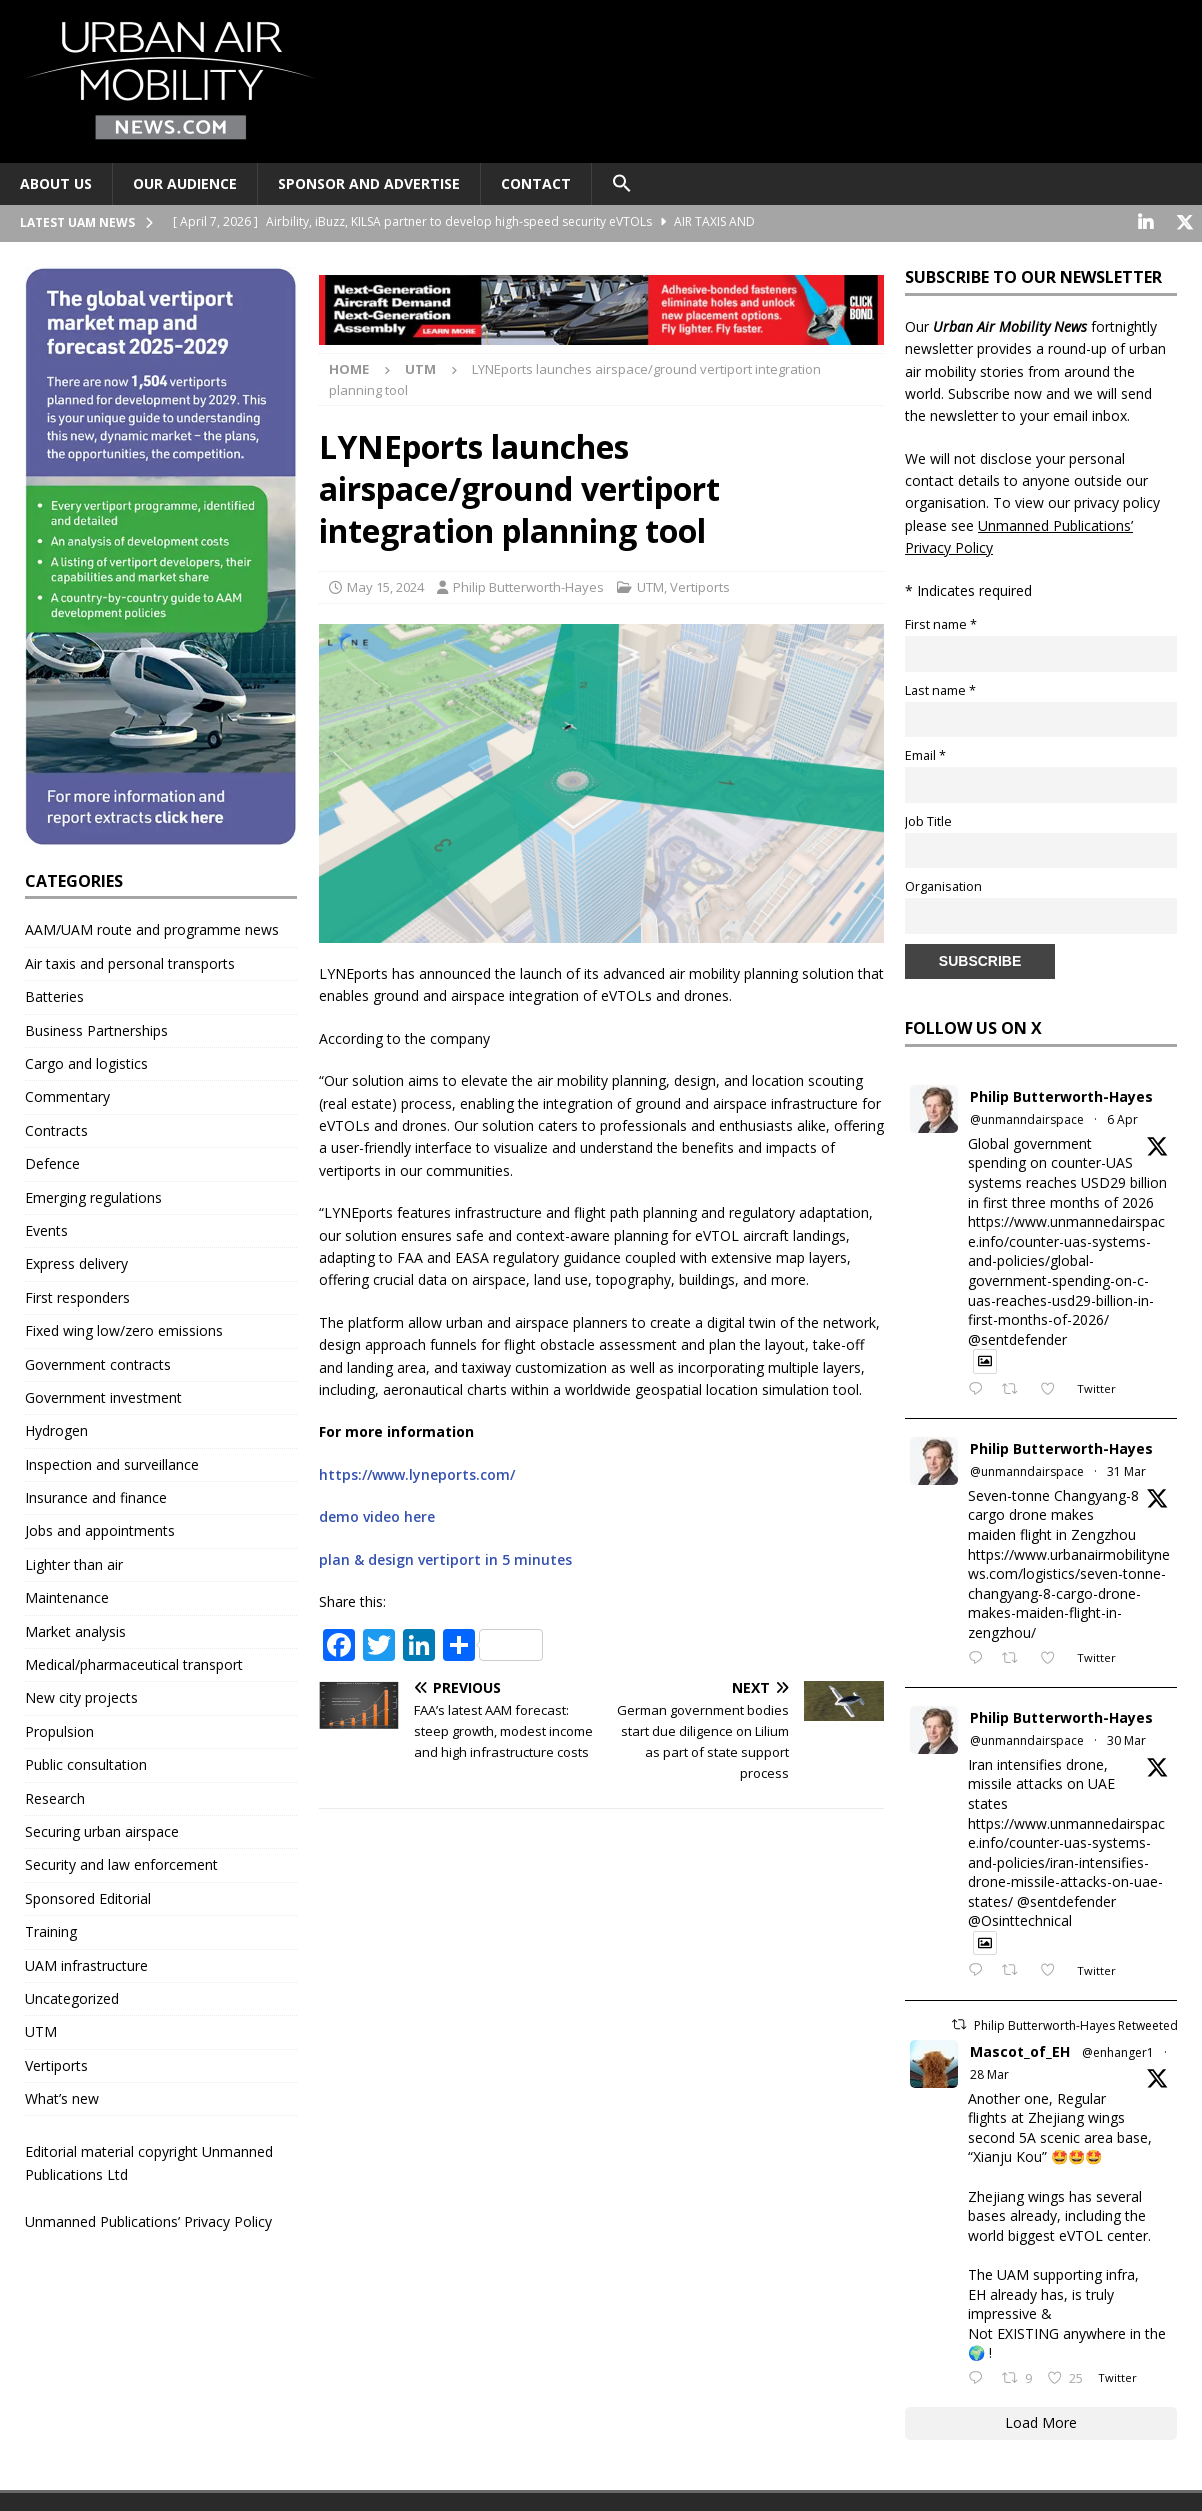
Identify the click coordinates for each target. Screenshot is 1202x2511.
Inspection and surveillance (112, 1462)
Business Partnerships (96, 1028)
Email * (925, 754)
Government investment (103, 1395)
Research (55, 1796)
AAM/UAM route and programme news (152, 928)
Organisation (943, 885)
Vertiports (700, 586)
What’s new (62, 2097)
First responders (77, 1295)
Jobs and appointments (100, 1529)
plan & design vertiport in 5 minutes (445, 1557)
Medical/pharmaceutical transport (134, 1662)
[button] (621, 184)
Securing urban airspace (102, 1829)
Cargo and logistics (86, 1061)
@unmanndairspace (1027, 1118)
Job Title (928, 819)
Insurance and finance (96, 1496)
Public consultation (86, 1763)
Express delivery (76, 1262)
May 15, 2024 (385, 586)
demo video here (377, 1515)
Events (46, 1228)
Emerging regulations (93, 1195)
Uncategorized (72, 1996)
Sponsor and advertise (369, 183)
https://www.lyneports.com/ (417, 1472)
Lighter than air (74, 1562)
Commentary (67, 1095)
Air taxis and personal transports (130, 961)
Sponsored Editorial (88, 1896)
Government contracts (98, 1362)
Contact (536, 183)
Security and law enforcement (121, 1863)
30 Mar (1126, 1739)
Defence (52, 1162)
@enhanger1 (1118, 2050)
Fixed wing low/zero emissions (124, 1329)
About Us (56, 183)
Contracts (56, 1128)
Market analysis (75, 1629)
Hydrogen (56, 1429)
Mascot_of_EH (1020, 2049)
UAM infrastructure (86, 1963)
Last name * (940, 688)
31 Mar (1126, 1470)
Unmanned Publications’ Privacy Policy (148, 2220)
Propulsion (59, 1729)
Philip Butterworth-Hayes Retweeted (1076, 2023)
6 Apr (1122, 1118)
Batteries (54, 995)
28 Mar (989, 2073)
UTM (650, 586)
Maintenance (67, 1596)
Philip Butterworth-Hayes (528, 586)
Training (51, 1930)
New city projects (81, 1696)
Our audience (185, 183)
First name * (941, 622)
